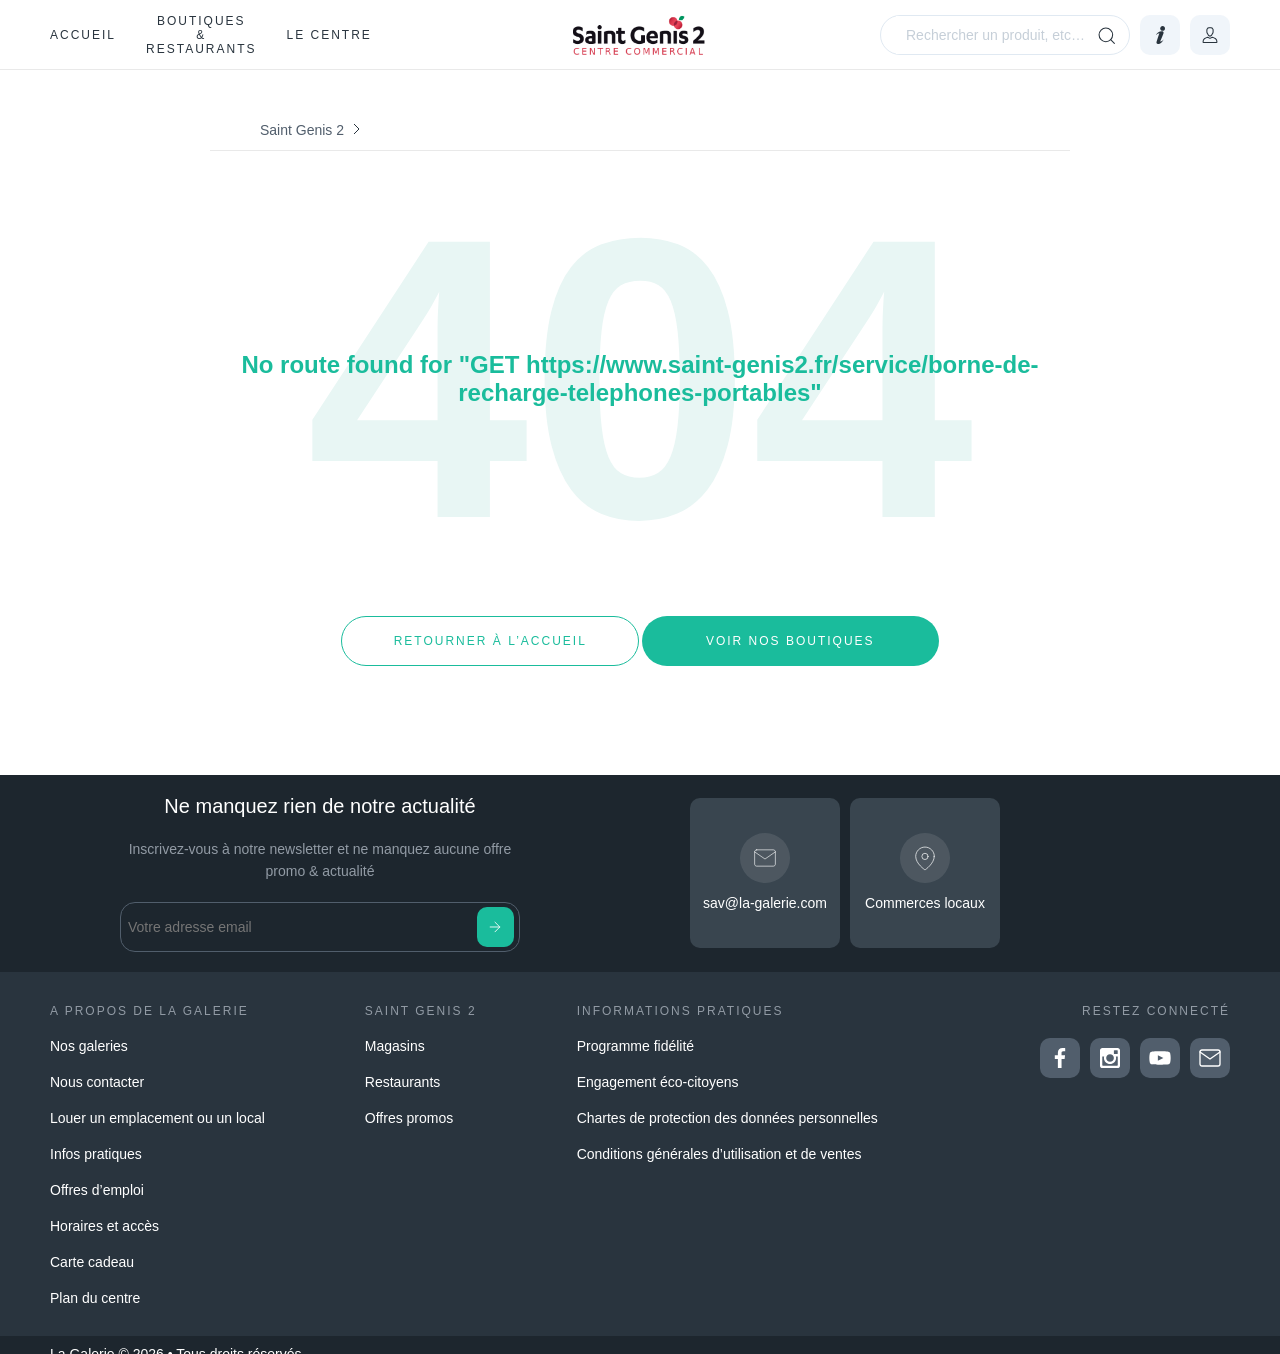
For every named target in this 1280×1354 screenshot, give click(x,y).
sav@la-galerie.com (765, 886)
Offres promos (409, 1100)
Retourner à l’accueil (489, 632)
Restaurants (402, 1064)
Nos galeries (89, 1028)
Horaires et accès (104, 1208)
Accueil (83, 35)
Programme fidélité (636, 1028)
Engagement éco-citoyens (658, 1064)
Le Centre (328, 35)
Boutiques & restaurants (201, 35)
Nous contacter (97, 1064)
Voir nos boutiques (790, 632)
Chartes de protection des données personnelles (727, 1100)
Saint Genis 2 (302, 130)
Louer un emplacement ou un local (157, 1100)
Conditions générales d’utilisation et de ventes (719, 1136)
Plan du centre (95, 1280)
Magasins (395, 1028)
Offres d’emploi (97, 1172)
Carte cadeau (92, 1244)
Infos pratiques (96, 1136)
